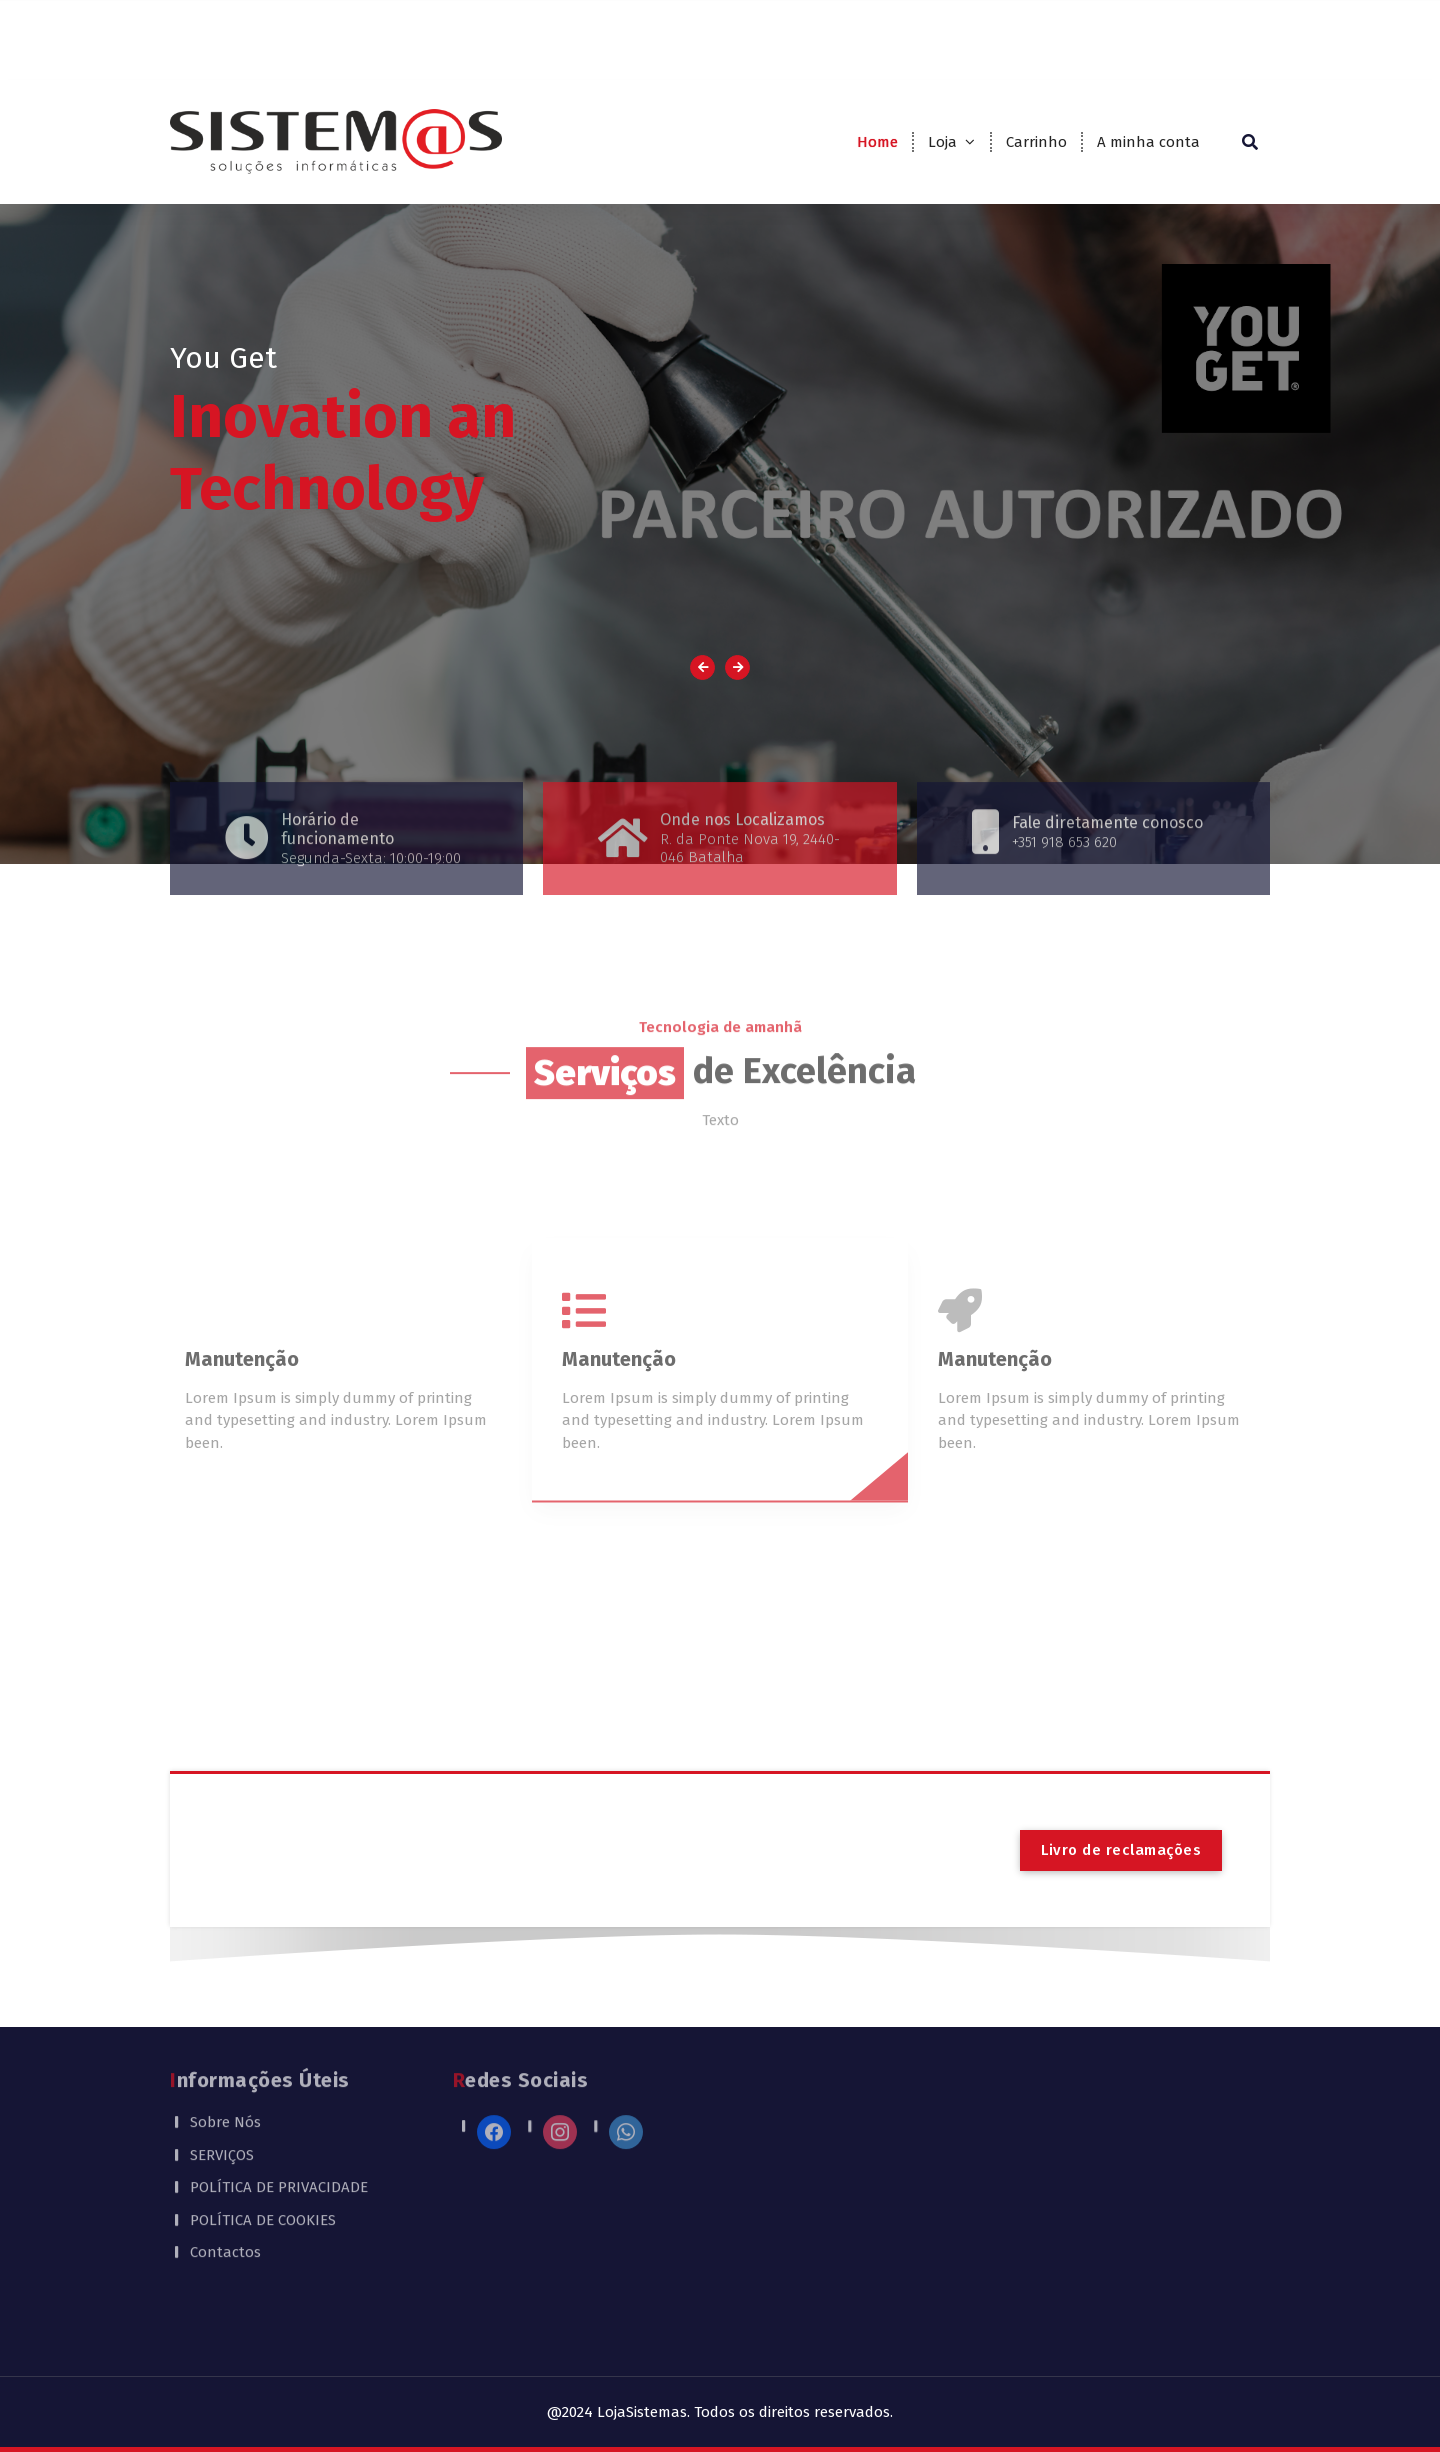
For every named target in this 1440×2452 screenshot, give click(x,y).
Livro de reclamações (1121, 1850)
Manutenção (242, 1449)
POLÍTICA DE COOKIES (263, 2153)
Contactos (225, 2185)
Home (877, 142)
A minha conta (1148, 142)
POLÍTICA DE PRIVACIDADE (279, 2120)
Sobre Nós (225, 2055)
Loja (942, 142)
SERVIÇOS (222, 2088)
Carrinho (1036, 142)
